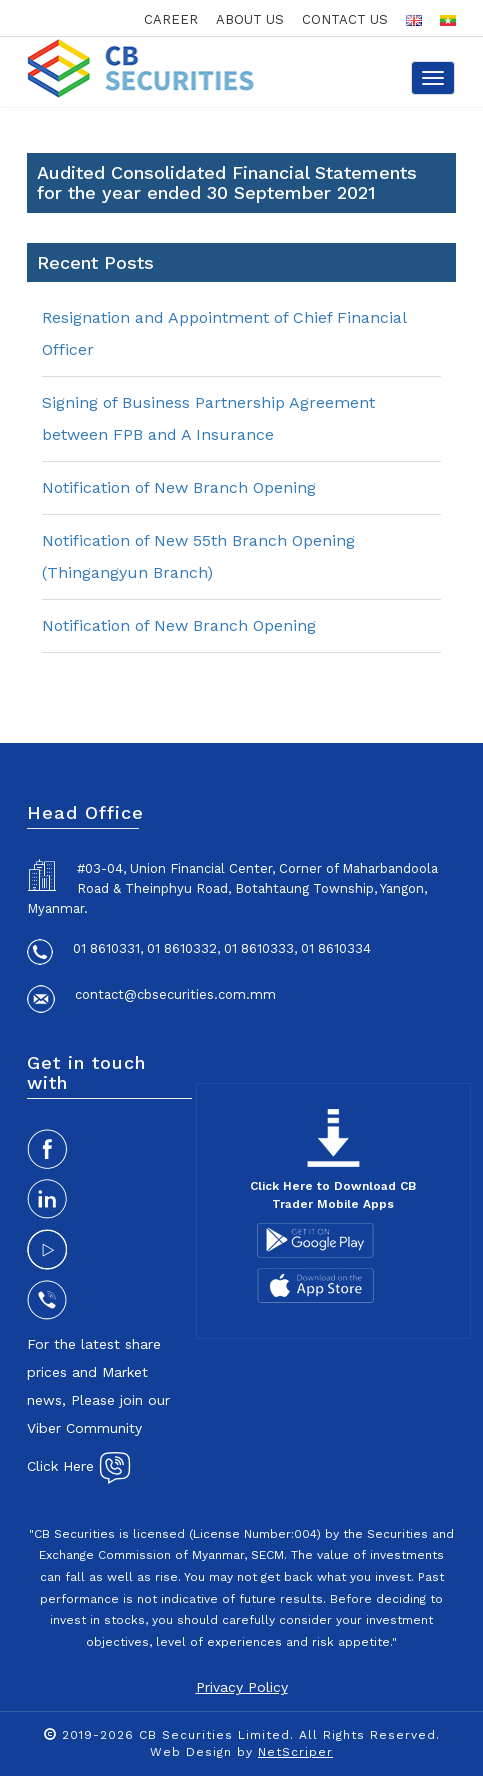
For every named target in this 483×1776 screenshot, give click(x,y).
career (171, 19)
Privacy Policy (242, 1687)
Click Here (79, 1466)
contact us (345, 19)
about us (250, 19)
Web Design (191, 1752)
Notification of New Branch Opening (179, 487)
